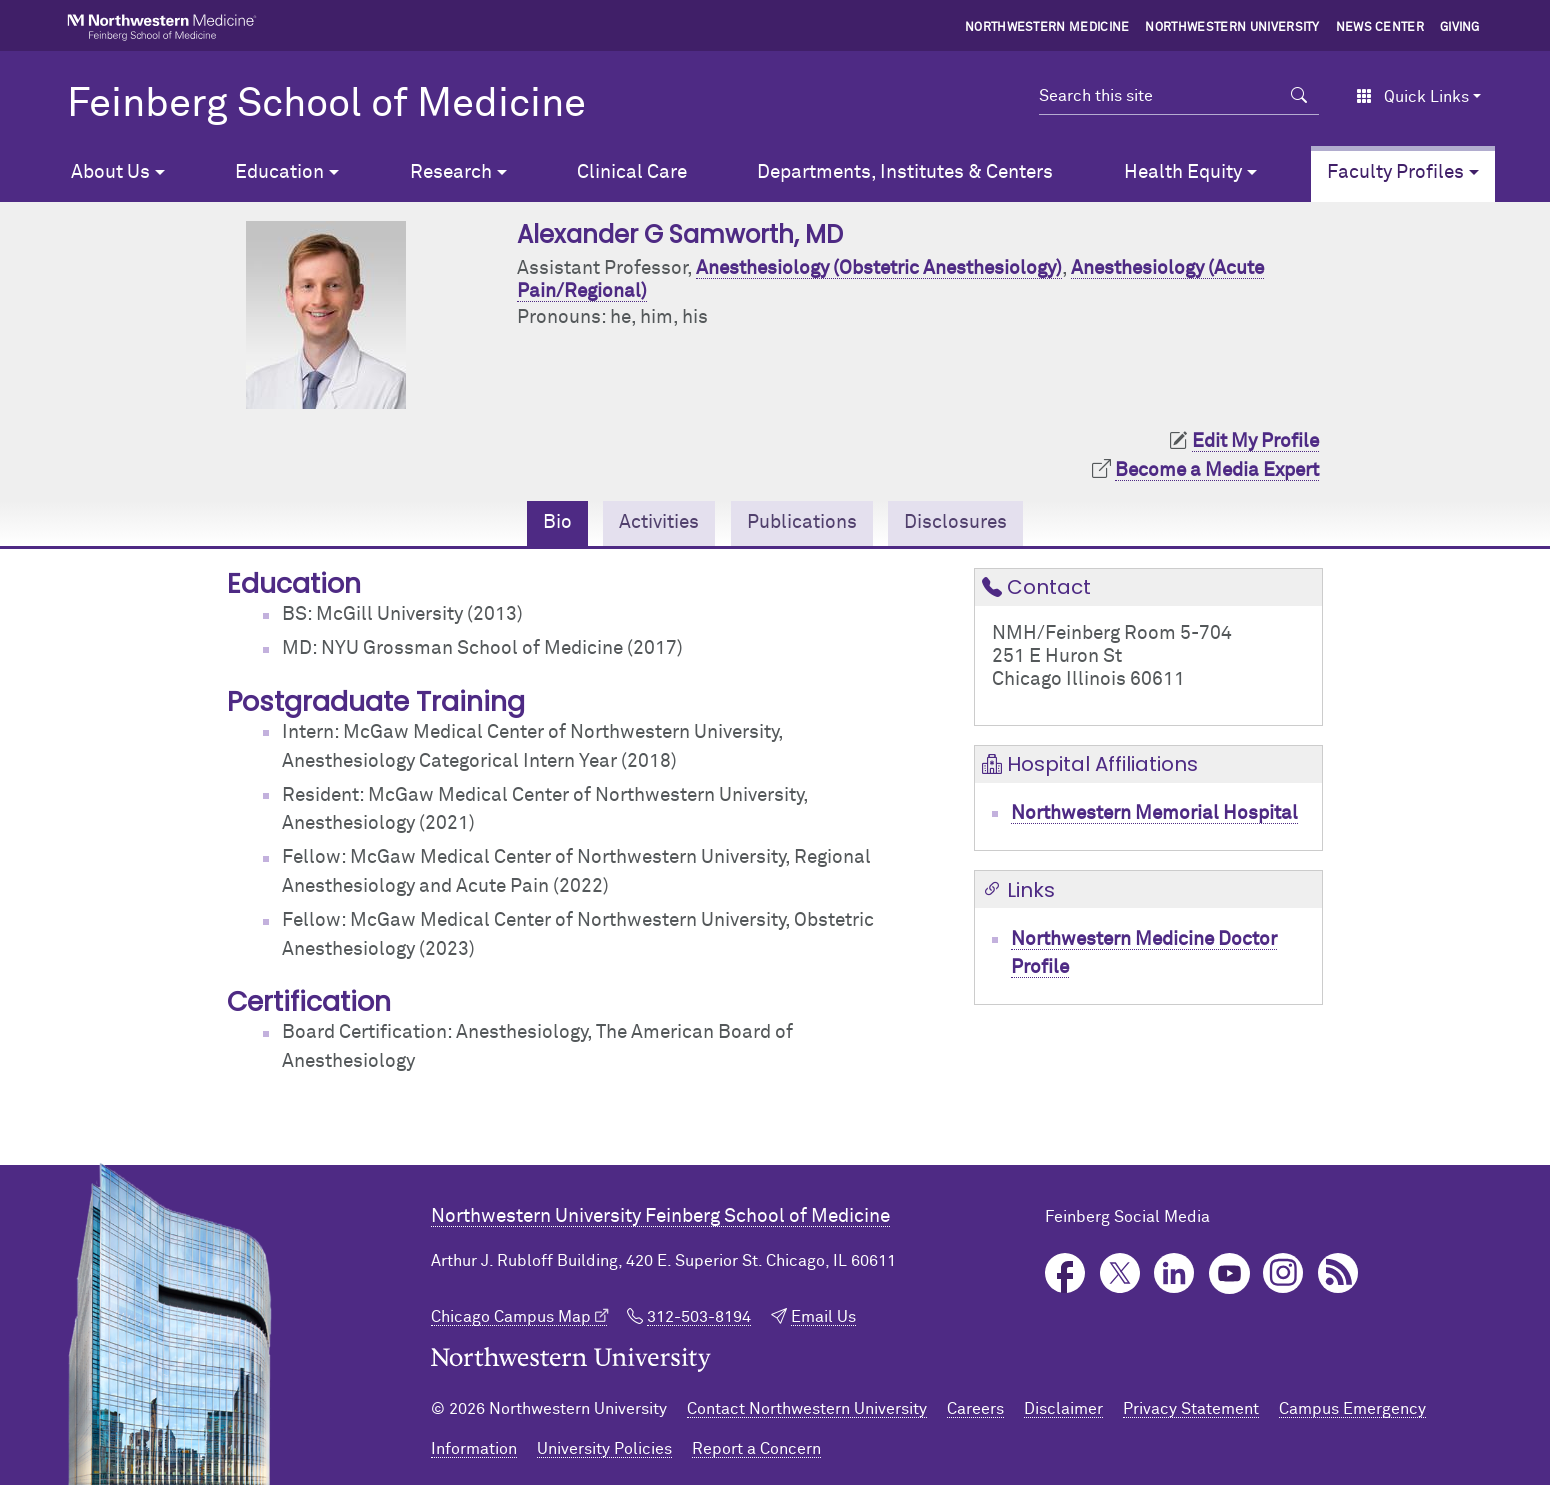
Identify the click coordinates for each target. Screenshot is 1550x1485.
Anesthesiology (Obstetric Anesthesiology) (879, 268)
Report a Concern (756, 1449)
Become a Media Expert (1217, 470)
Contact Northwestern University (807, 1409)
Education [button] (279, 172)
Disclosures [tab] (955, 522)
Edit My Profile (1255, 441)
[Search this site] (1159, 96)
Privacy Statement (1191, 1409)
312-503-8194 (699, 1317)
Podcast (1338, 1273)
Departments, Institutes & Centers (905, 172)
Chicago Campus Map (511, 1317)
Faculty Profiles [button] (1395, 172)
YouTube (1229, 1273)
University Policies (604, 1449)
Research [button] (451, 172)
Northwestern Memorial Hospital (1154, 813)
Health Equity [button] (1183, 172)
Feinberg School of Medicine (326, 105)
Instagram (1283, 1273)
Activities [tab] (659, 522)
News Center (1380, 28)
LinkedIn (1174, 1273)
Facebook (1065, 1273)
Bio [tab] (557, 522)
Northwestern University (1232, 28)
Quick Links (1412, 97)
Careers (975, 1409)
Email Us (823, 1317)
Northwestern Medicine (1047, 28)
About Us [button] (110, 172)
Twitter (1120, 1273)
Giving (1460, 28)
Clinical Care (632, 172)
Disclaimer (1063, 1409)
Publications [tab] (802, 522)
